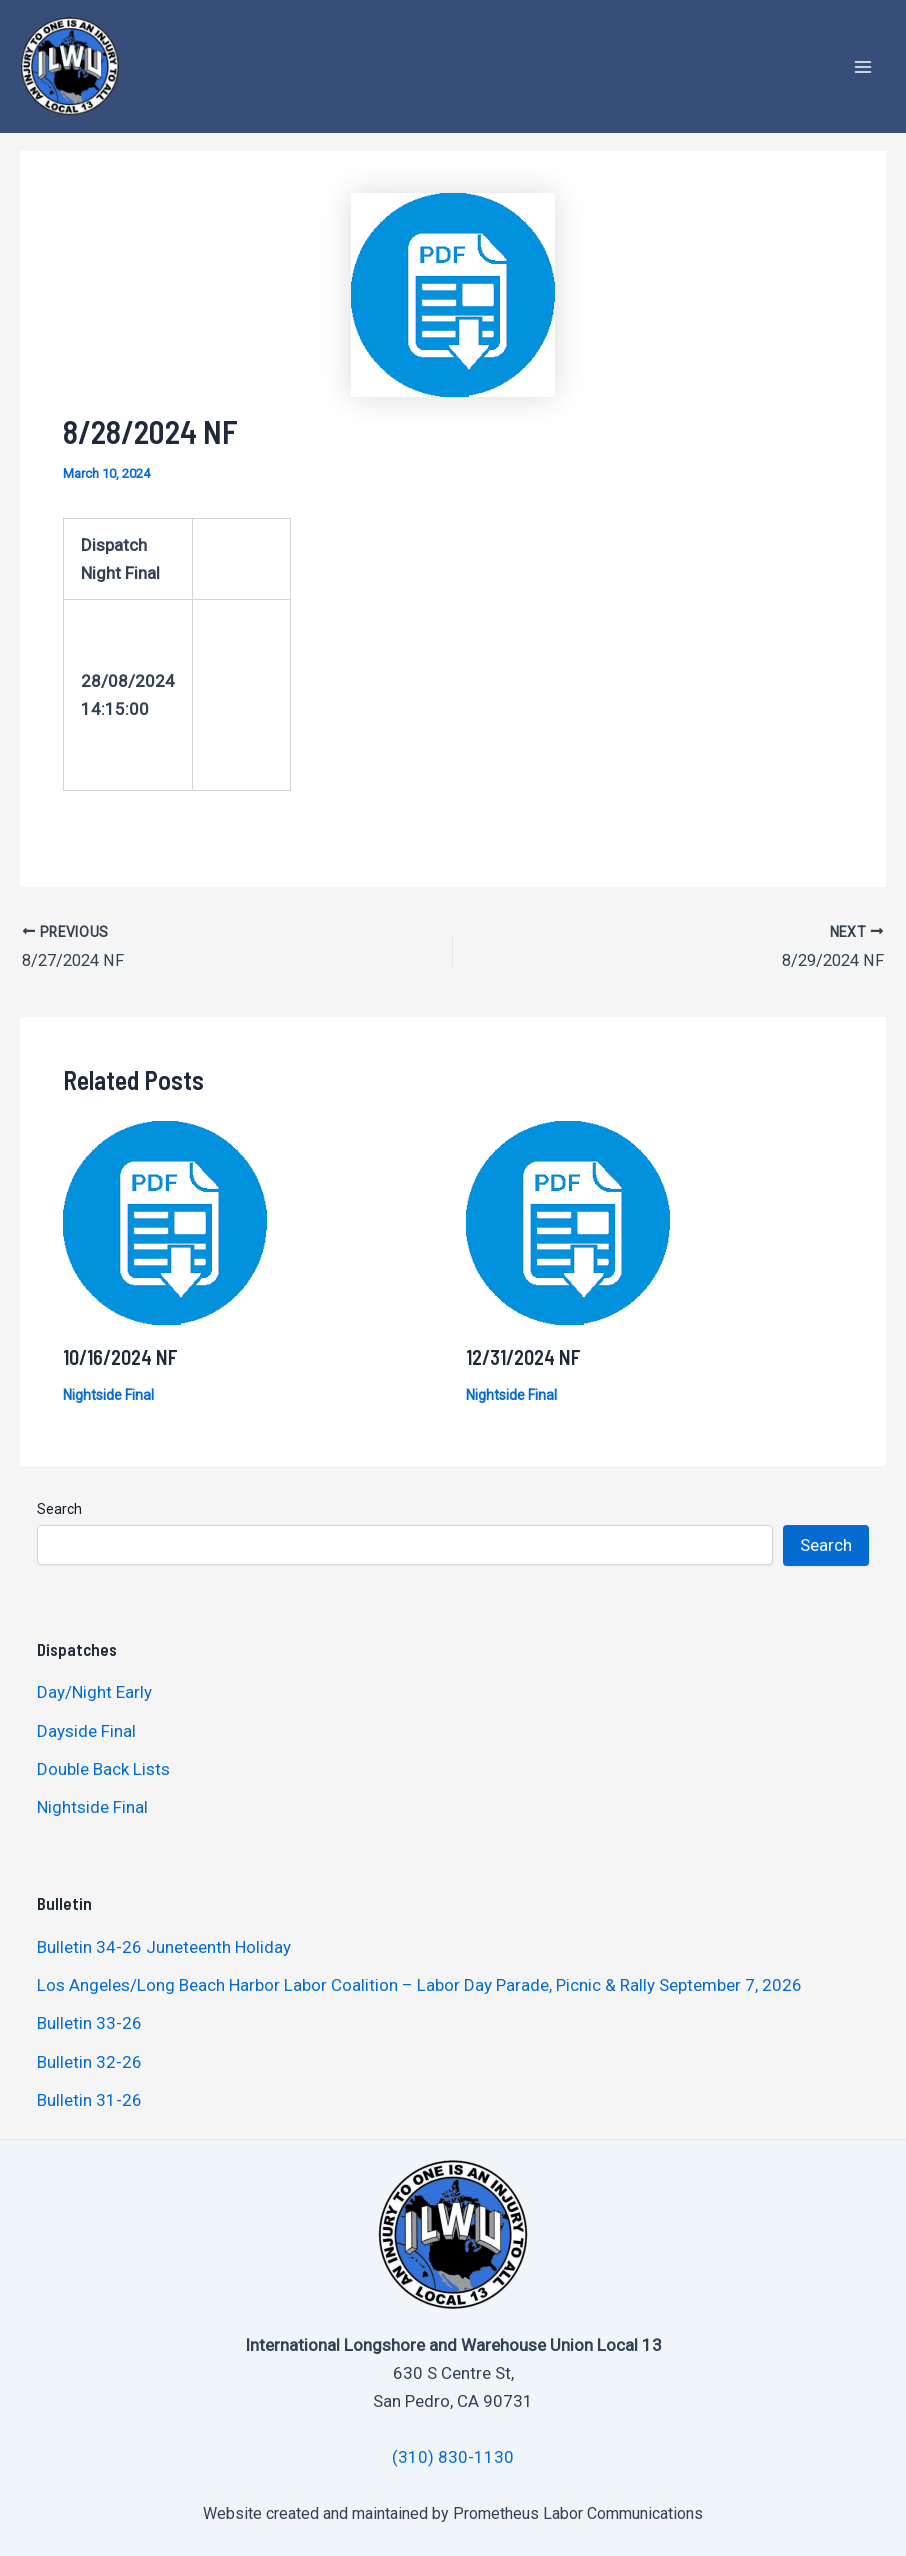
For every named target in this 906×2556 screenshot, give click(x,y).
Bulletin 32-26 (89, 2060)
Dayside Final (86, 1729)
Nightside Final (108, 1394)
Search (59, 1508)
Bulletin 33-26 (89, 2022)
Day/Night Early (94, 1691)
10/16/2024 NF (120, 1356)
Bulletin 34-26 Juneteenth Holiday (164, 1945)
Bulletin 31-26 (89, 2098)
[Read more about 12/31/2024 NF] (568, 1220)
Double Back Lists (105, 1768)
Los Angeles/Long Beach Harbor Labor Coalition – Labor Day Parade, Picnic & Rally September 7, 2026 (419, 1984)
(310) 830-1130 (453, 2456)
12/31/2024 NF (523, 1356)
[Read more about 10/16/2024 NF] (165, 1220)
